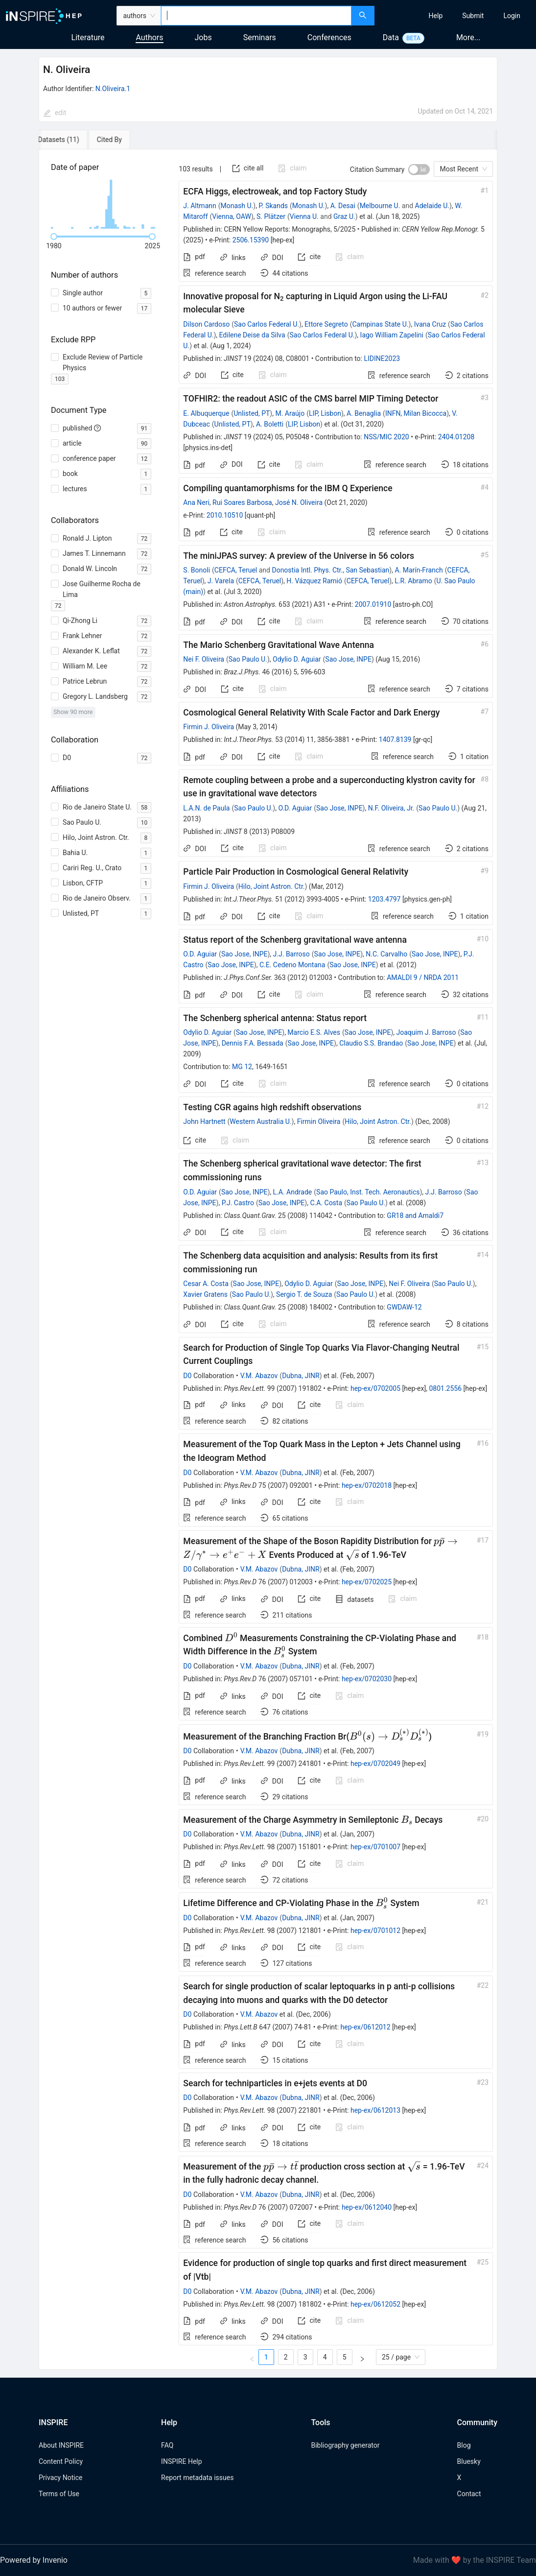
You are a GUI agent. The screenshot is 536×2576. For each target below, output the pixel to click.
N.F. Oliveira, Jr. (391, 808)
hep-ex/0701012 (375, 1930)
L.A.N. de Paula (206, 808)
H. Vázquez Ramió (314, 581)
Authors (149, 37)
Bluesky (469, 2461)
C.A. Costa (326, 1203)
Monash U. (237, 206)
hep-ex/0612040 (367, 2207)
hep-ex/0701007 (375, 1847)
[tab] (70, 139)
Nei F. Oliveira (203, 659)
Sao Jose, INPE (348, 659)
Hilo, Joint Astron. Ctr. (271, 886)
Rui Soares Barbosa (242, 502)
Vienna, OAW (231, 216)
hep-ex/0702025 (367, 1582)
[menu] (456, 15)
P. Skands (273, 206)
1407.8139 (395, 739)
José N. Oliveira (299, 502)
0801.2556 (445, 1388)
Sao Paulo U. (248, 659)
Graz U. (344, 216)
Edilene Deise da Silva (252, 335)
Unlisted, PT (251, 413)
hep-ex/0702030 (367, 1679)
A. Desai (342, 206)
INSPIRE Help (181, 2461)
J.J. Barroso (291, 954)
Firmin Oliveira (319, 1121)
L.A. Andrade (292, 1192)
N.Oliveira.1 (112, 89)
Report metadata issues (197, 2477)
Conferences (329, 37)
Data (391, 37)
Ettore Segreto (326, 324)
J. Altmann (199, 206)
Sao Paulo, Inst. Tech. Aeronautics (367, 1192)
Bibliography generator (345, 2445)
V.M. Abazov (259, 1376)
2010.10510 (225, 515)
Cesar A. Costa (205, 1284)
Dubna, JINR (301, 1376)
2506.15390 (251, 240)
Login (511, 16)
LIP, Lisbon (325, 413)
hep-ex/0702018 (367, 1485)
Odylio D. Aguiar (297, 659)
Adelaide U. (432, 206)
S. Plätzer (270, 216)
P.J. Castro (238, 1203)
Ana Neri (196, 502)
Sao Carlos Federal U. (266, 324)
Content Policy (61, 2461)
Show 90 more (73, 712)
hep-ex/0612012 (366, 2027)
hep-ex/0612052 (375, 2304)
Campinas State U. (380, 324)
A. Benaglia (364, 413)
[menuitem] (436, 15)
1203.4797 (384, 899)
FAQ (167, 2445)
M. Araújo (289, 413)
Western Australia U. (260, 1121)
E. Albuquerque (206, 413)
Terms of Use (59, 2494)
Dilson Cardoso (206, 324)
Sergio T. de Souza (304, 1294)
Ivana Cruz (430, 324)
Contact (469, 2494)
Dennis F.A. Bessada (252, 1043)
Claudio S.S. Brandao (371, 1043)
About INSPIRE (61, 2445)
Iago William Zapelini (391, 335)
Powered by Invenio (34, 2560)
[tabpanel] (268, 1259)
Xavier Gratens (205, 1294)
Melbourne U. (380, 206)
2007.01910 (373, 604)
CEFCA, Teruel (235, 570)
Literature (88, 37)
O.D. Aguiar (295, 808)
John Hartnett (204, 1121)
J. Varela (221, 581)
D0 (187, 1376)
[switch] (419, 169)
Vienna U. (304, 216)
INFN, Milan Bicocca (415, 413)
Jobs (203, 37)
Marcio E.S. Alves (313, 1032)
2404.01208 (456, 437)
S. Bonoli (196, 570)
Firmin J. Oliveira (208, 727)
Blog (464, 2445)
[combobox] (256, 15)
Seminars (259, 37)
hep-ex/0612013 (375, 2110)
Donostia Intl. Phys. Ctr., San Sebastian (330, 570)
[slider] (53, 236)
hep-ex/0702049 (375, 1763)
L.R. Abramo (413, 581)
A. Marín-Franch (419, 570)
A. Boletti (269, 424)
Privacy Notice (60, 2477)
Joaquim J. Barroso (426, 1032)
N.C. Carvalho (386, 954)
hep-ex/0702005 (375, 1388)
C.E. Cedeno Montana (292, 965)
